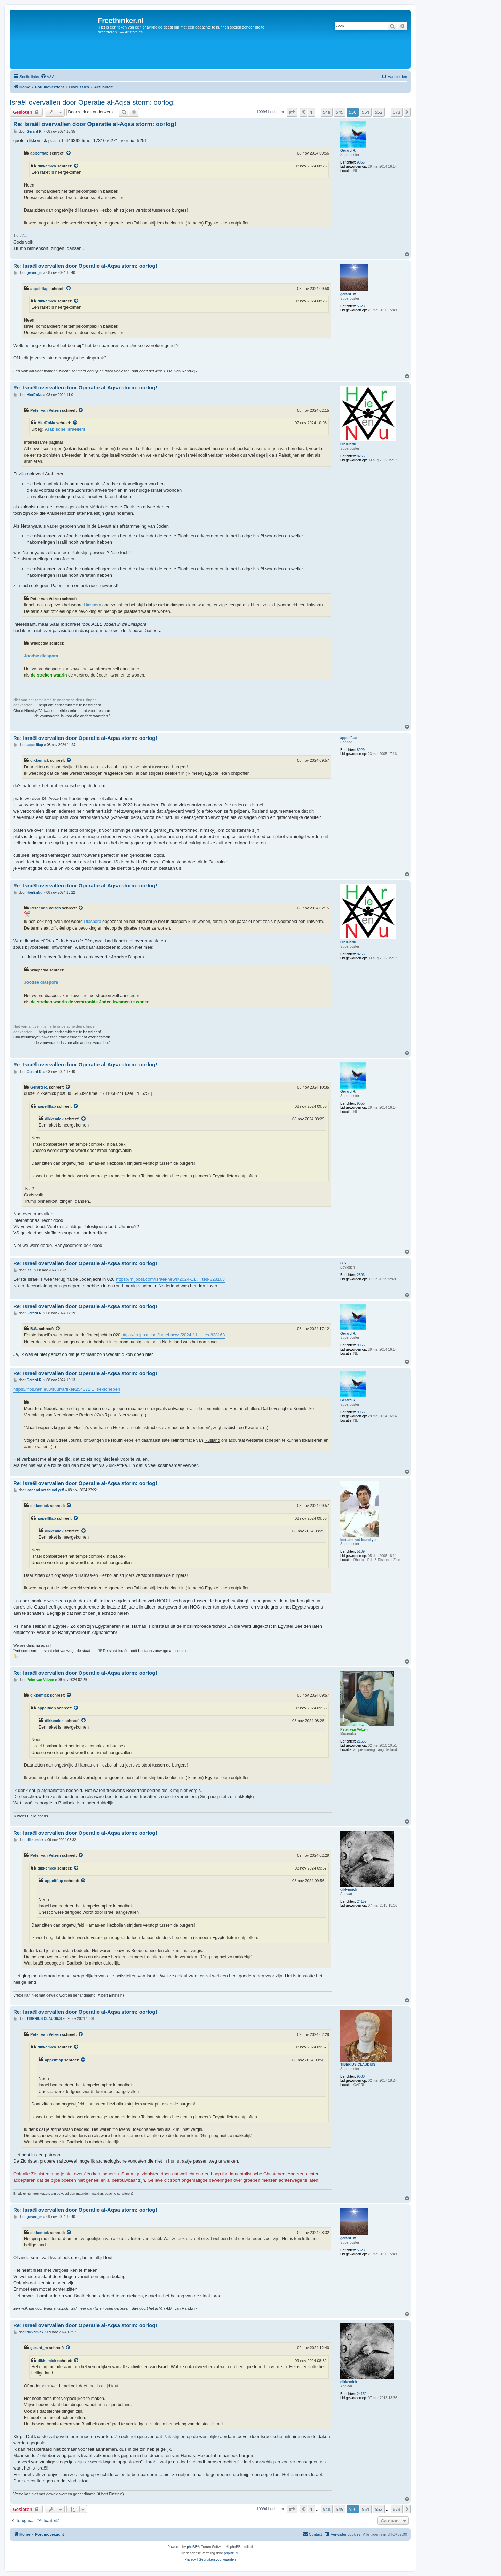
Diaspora (92, 604)
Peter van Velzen (45, 410)
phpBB (192, 2547)
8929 (361, 750)
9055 (361, 162)
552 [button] (378, 112)
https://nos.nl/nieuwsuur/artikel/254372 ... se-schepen (66, 1389)
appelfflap (39, 153)
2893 (361, 1275)
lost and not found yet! (359, 1540)
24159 (362, 1901)
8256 (361, 456)
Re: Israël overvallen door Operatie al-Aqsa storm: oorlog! (94, 124)
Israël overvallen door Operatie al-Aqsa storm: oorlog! (92, 102)
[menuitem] (48, 76)
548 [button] (327, 112)
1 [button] (311, 112)
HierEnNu (348, 444)
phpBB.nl (231, 2553)
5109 (361, 1552)
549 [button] (339, 112)
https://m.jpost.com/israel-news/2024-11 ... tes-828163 (170, 1279)
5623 (361, 306)
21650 (362, 1741)
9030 (361, 2076)
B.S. (343, 1263)
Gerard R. (348, 150)
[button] (292, 112)
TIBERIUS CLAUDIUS (357, 2065)
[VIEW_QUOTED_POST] (69, 153)
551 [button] (365, 112)
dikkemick (47, 166)
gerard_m (348, 294)
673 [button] (396, 112)
